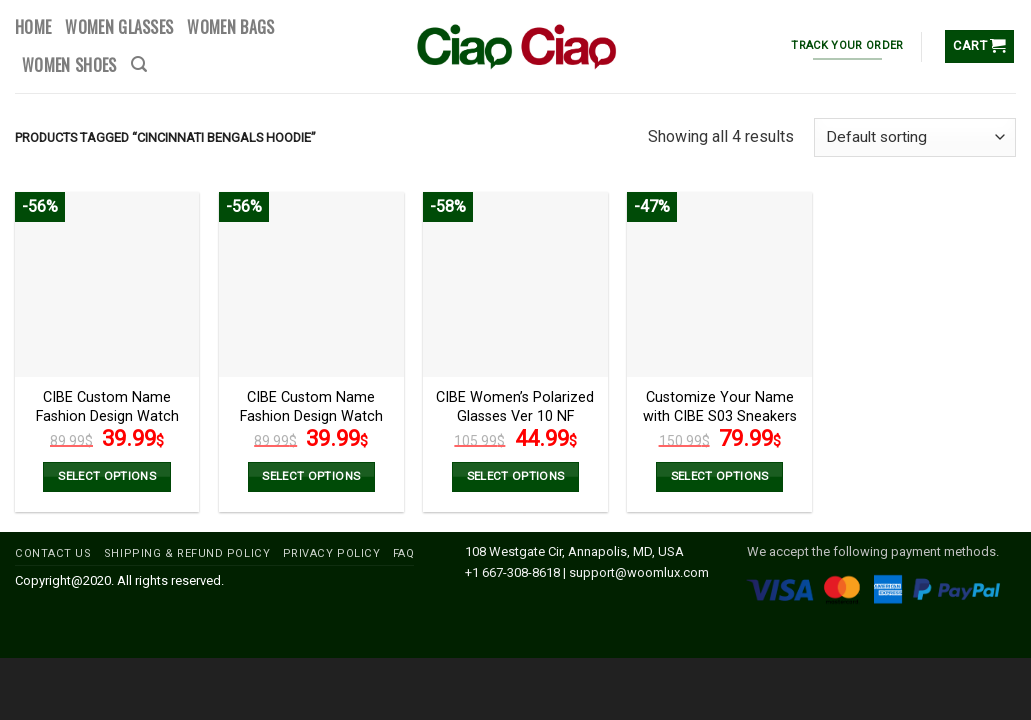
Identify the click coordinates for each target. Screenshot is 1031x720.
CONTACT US (53, 553)
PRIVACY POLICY (332, 553)
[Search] (139, 64)
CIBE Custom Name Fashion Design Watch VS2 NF (311, 416)
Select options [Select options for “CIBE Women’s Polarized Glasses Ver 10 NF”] (516, 476)
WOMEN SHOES (69, 65)
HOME (33, 27)
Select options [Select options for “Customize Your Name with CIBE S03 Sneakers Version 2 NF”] (720, 476)
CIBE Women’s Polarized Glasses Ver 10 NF (515, 407)
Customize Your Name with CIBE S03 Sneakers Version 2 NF (720, 416)
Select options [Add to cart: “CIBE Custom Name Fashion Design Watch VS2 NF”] (311, 476)
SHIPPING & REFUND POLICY (187, 553)
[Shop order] (915, 137)
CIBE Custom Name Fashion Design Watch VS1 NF (107, 416)
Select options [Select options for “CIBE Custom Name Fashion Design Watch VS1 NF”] (107, 476)
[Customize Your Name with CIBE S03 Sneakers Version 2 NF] (719, 284)
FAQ (404, 553)
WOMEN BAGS (230, 27)
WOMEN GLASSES (119, 27)
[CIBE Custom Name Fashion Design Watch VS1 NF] (107, 284)
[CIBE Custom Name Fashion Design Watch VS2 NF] (311, 284)
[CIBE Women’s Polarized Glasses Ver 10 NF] (515, 284)
